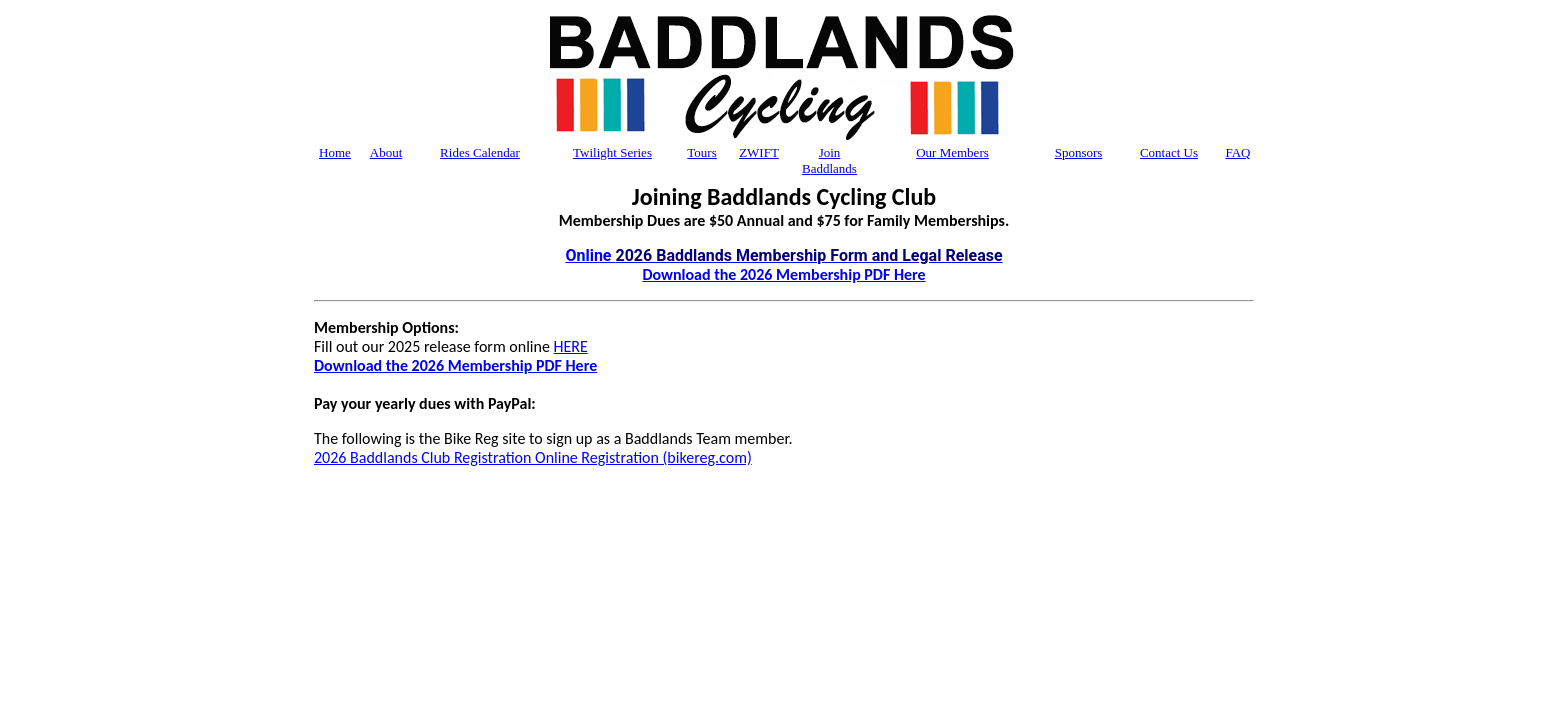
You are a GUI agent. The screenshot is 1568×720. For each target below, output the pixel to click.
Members (952, 152)
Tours (701, 152)
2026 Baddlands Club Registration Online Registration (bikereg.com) (533, 457)
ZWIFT (759, 152)
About (386, 152)
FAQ (1237, 152)
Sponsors (1079, 152)
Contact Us (1169, 152)
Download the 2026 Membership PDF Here (783, 274)
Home (335, 152)
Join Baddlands (829, 160)
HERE (571, 346)
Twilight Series (612, 152)
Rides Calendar (480, 152)
